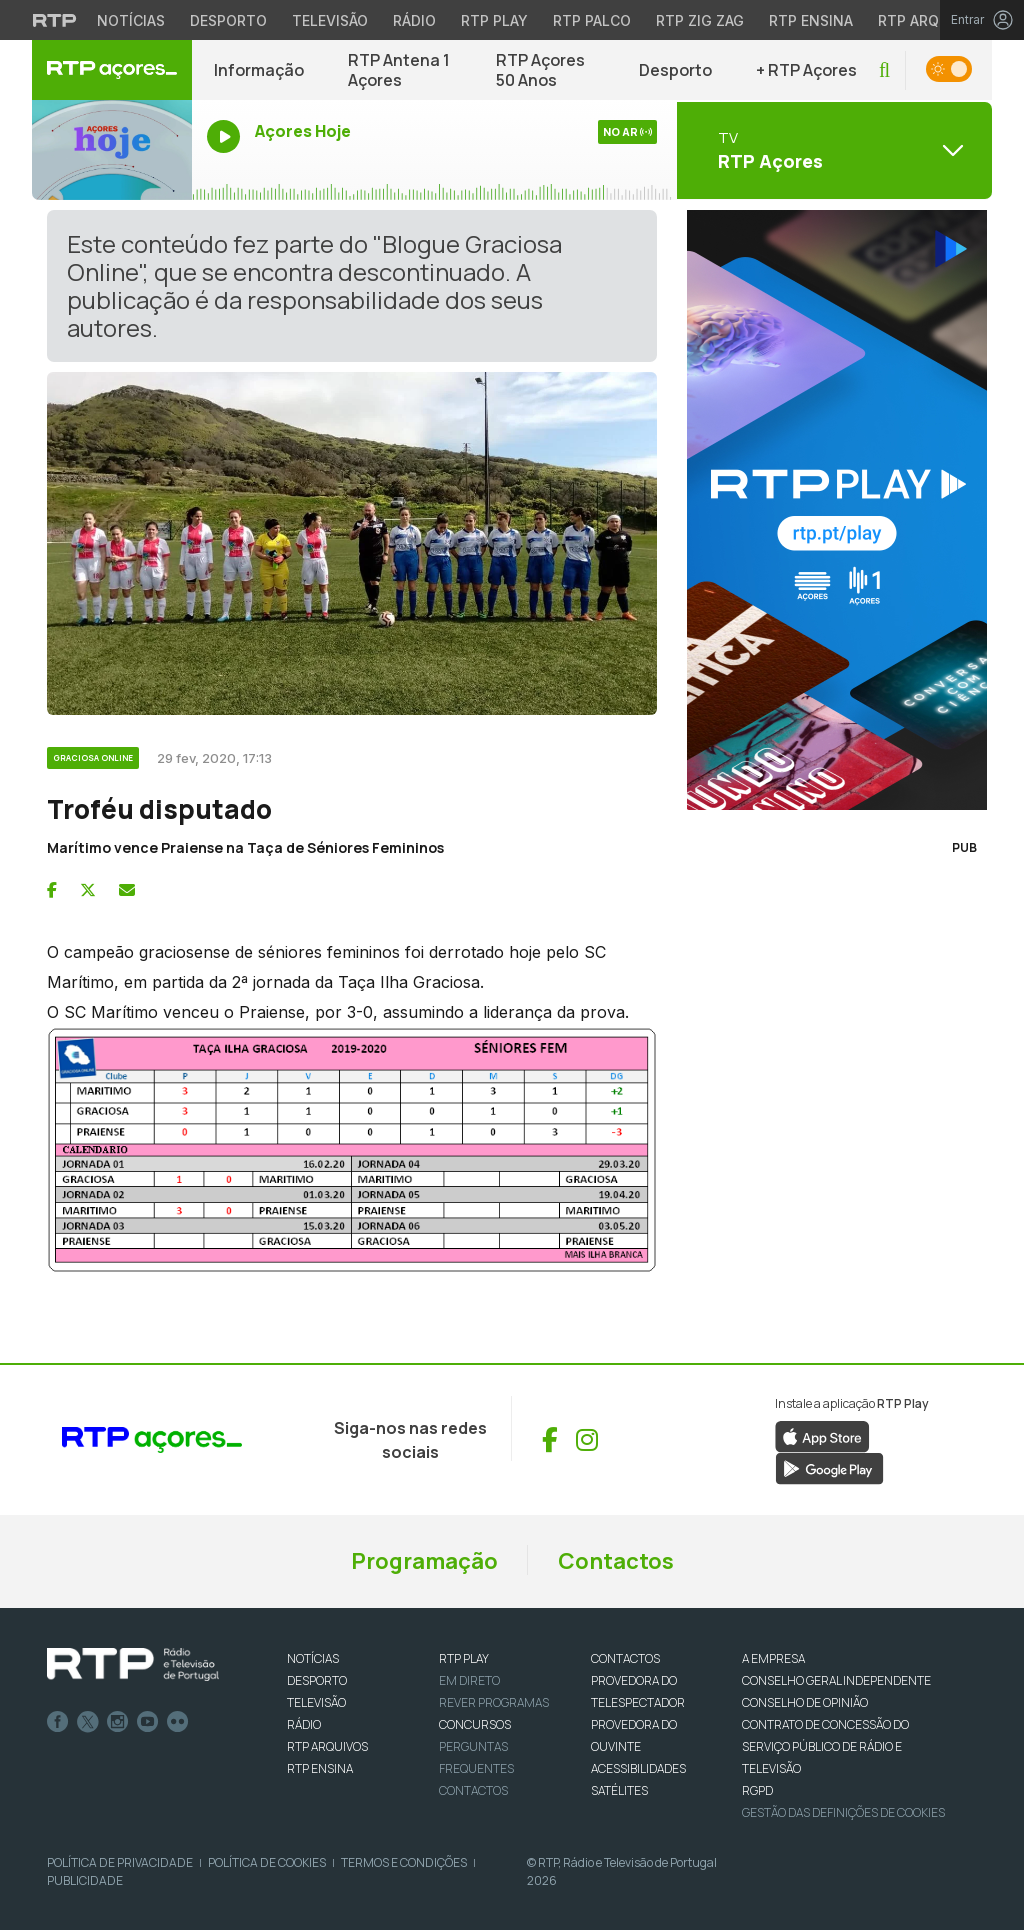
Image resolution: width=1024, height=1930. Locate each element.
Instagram (118, 1722)
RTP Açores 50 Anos (540, 70)
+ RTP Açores (806, 70)
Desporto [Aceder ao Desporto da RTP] (228, 20)
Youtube (148, 1722)
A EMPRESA (773, 1658)
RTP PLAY (464, 1658)
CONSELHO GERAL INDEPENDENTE (836, 1680)
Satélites (619, 1790)
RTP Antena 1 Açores (399, 70)
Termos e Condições (404, 1862)
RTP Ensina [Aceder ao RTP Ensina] (811, 20)
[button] (884, 70)
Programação (424, 1561)
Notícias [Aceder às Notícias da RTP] (131, 20)
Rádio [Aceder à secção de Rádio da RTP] (414, 20)
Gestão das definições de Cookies (843, 1812)
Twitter (88, 1722)
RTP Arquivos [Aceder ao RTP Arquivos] (930, 20)
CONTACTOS (625, 1658)
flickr (178, 1722)
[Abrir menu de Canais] (832, 150)
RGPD (757, 1790)
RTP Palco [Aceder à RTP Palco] (592, 20)
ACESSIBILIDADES (638, 1768)
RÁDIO (304, 1724)
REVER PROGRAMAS (494, 1702)
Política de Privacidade (120, 1862)
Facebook (58, 1722)
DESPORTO (317, 1680)
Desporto (675, 70)
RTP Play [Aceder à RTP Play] (494, 20)
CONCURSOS (475, 1724)
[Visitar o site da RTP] (55, 20)
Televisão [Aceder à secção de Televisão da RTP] (330, 20)
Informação (259, 70)
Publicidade (85, 1880)
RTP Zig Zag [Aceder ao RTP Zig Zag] (700, 20)
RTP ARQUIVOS (327, 1746)
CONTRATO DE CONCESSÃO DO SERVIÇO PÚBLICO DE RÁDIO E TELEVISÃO (825, 1746)
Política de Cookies (267, 1862)
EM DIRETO (469, 1680)
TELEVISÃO (316, 1702)
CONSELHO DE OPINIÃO (805, 1702)
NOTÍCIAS (313, 1658)
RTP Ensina (320, 1768)
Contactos (616, 1561)
